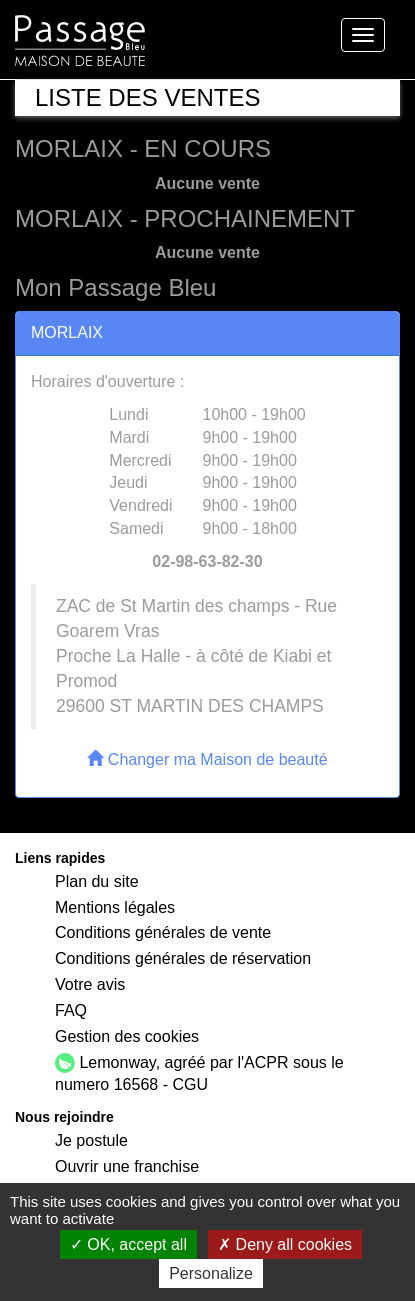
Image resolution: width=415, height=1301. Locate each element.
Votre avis (90, 984)
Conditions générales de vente (163, 932)
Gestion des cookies (127, 1036)
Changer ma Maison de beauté (207, 759)
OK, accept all (128, 1244)
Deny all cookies (285, 1244)
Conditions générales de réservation (183, 958)
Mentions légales (115, 907)
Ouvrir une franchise (127, 1166)
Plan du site (97, 881)
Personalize (211, 1273)
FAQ (71, 1010)
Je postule (91, 1140)
